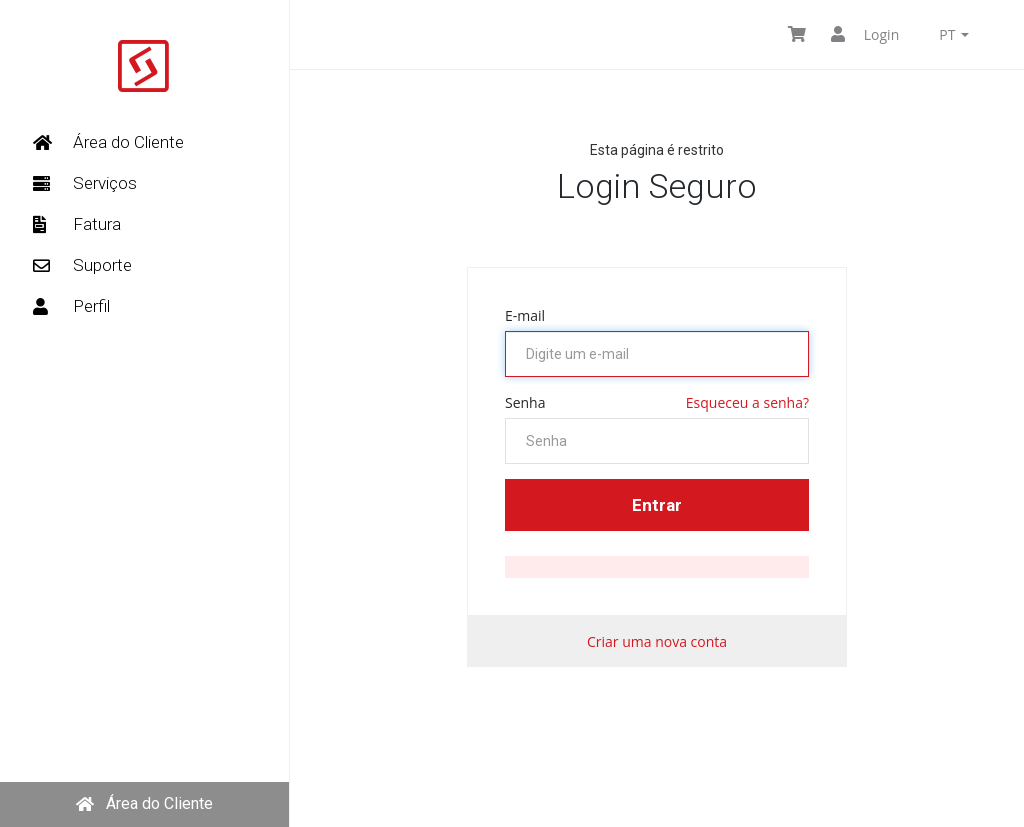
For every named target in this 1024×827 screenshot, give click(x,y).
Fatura (77, 224)
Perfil (71, 306)
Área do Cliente (108, 142)
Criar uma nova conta (657, 641)
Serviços (85, 183)
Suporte (82, 265)
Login (865, 34)
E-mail (525, 315)
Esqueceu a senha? (747, 402)
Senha (525, 402)
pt (954, 34)
